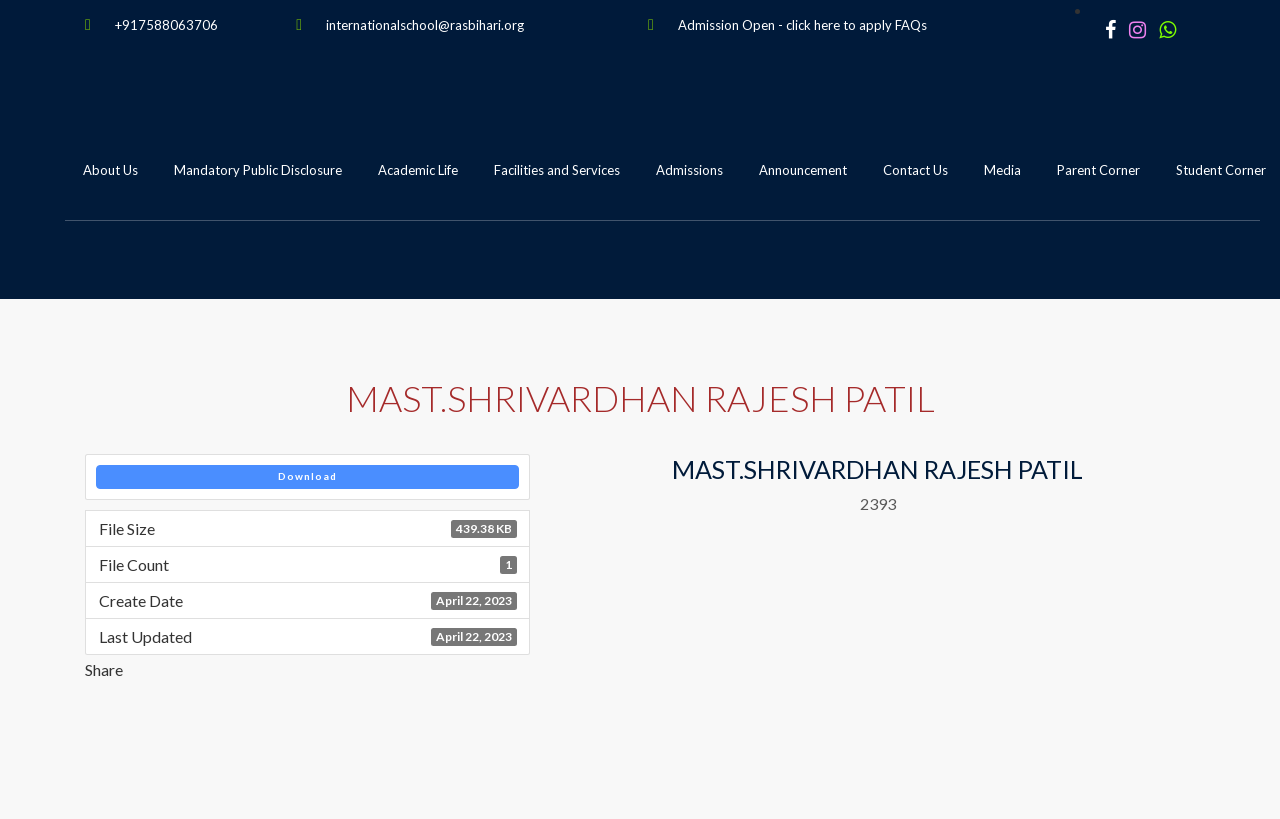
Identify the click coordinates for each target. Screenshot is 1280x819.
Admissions (689, 170)
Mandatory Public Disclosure (258, 170)
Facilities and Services (557, 170)
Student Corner (1221, 170)
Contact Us (915, 170)
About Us (110, 170)
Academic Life (418, 170)
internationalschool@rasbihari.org (425, 25)
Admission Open (726, 25)
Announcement (803, 170)
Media (1002, 170)
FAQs (911, 25)
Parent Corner (1098, 170)
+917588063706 (166, 25)
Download (307, 476)
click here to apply (839, 25)
